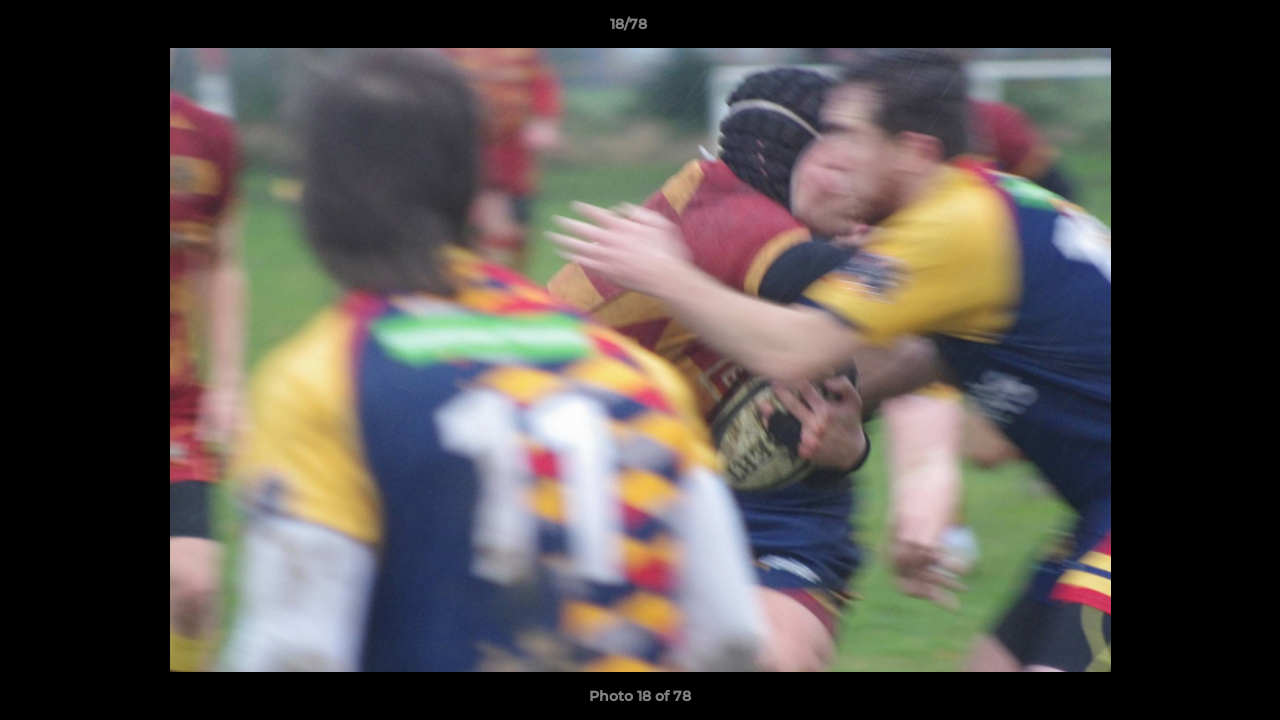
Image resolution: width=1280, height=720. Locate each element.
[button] (1196, 29)
